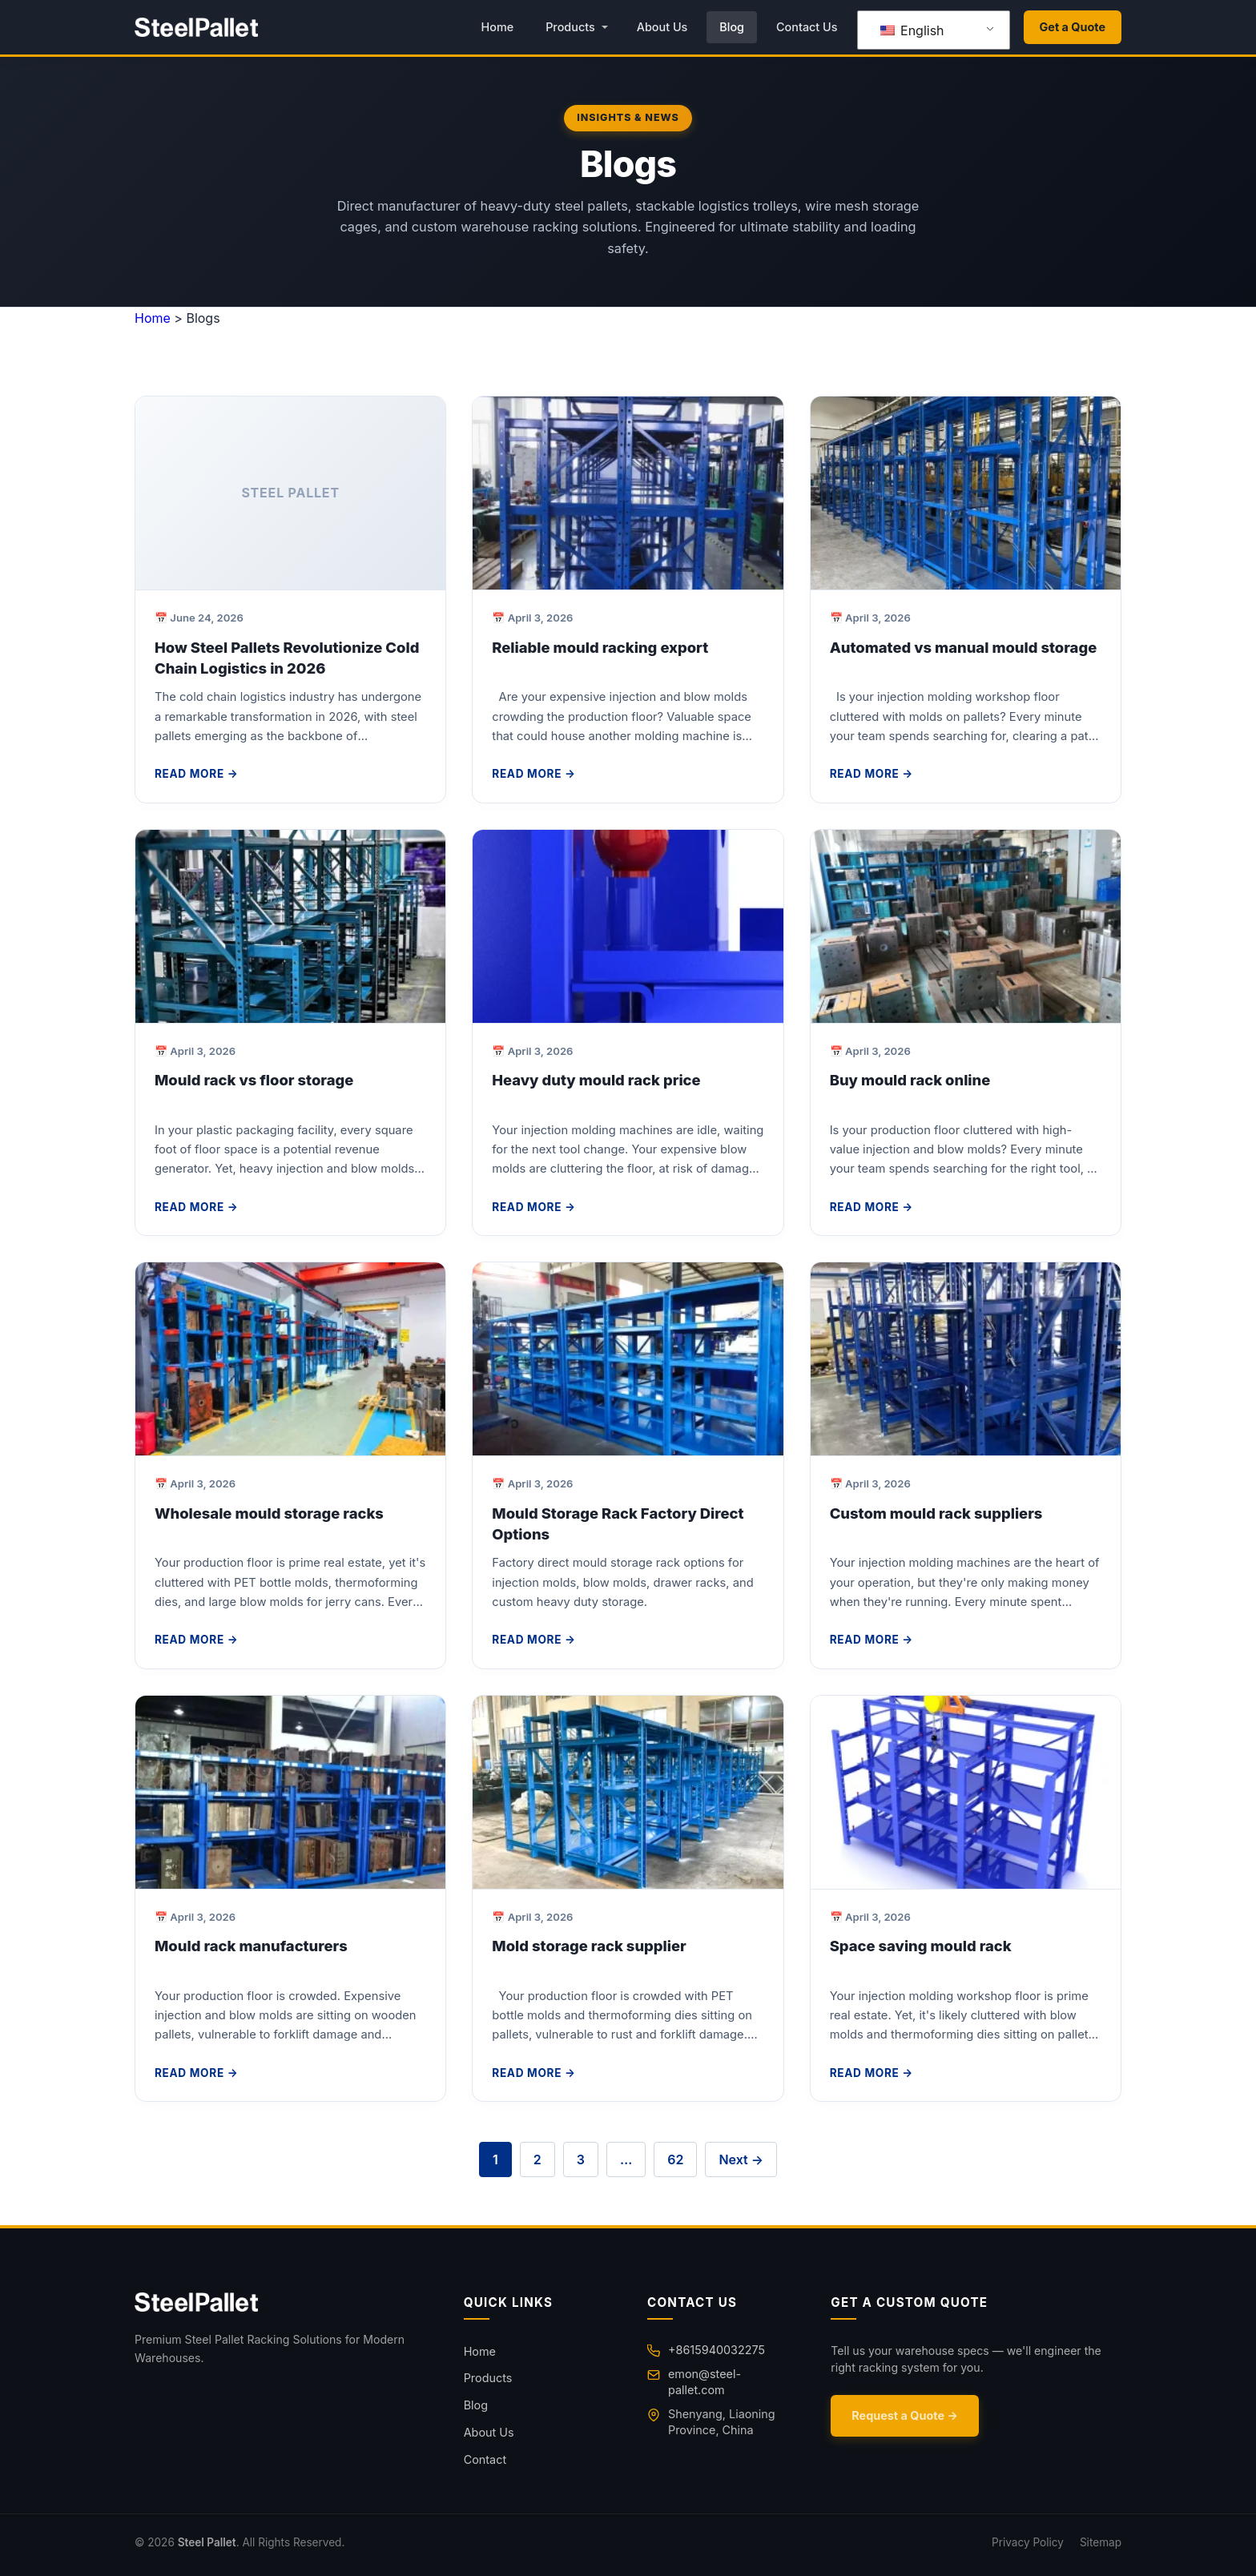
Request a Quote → (904, 2415)
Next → (741, 2159)
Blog (731, 27)
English (912, 30)
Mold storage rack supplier (589, 1945)
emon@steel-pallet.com (704, 2382)
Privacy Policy (1028, 2542)
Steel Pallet (207, 2542)
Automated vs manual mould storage (963, 647)
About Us (662, 27)
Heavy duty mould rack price (596, 1080)
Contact (485, 2459)
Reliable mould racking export (600, 647)
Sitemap (1100, 2542)
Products (570, 27)
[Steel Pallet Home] (196, 27)
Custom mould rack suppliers (936, 1513)
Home (497, 27)
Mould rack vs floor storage (254, 1080)
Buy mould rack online (910, 1080)
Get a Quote (1072, 27)
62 (675, 2159)
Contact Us (807, 27)
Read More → (196, 773)
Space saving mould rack (921, 1945)
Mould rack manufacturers (251, 1945)
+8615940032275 (716, 2350)
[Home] (280, 2302)
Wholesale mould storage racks (269, 1513)
